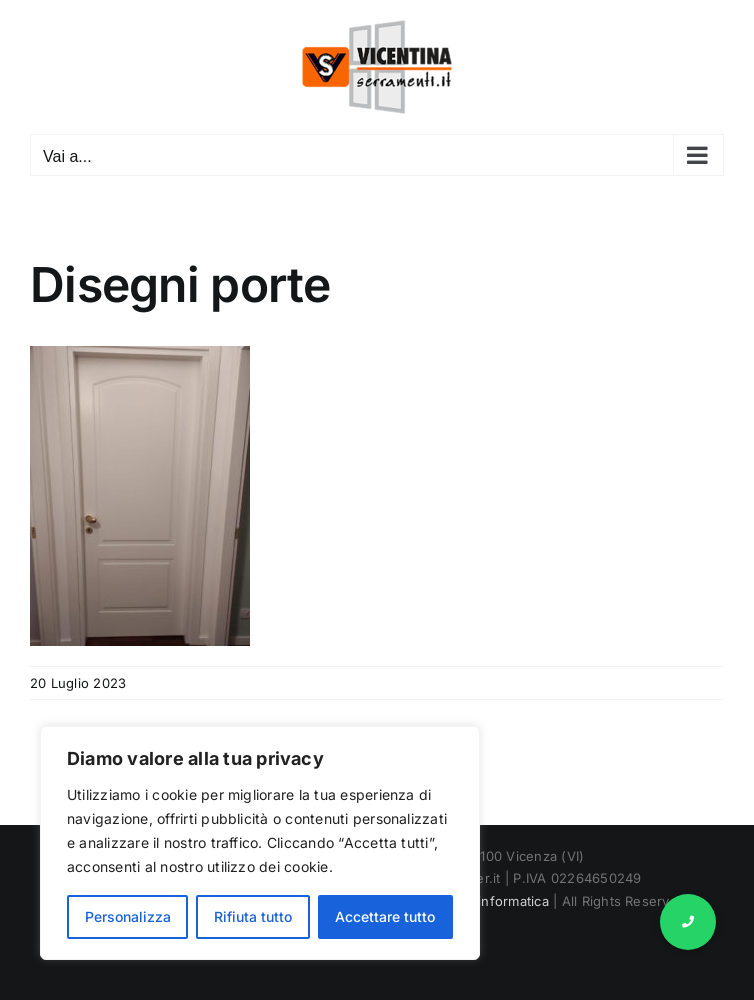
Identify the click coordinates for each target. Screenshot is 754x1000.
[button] (688, 922)
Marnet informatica (489, 901)
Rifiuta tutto (253, 916)
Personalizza (128, 916)
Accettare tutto (385, 916)
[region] (260, 843)
